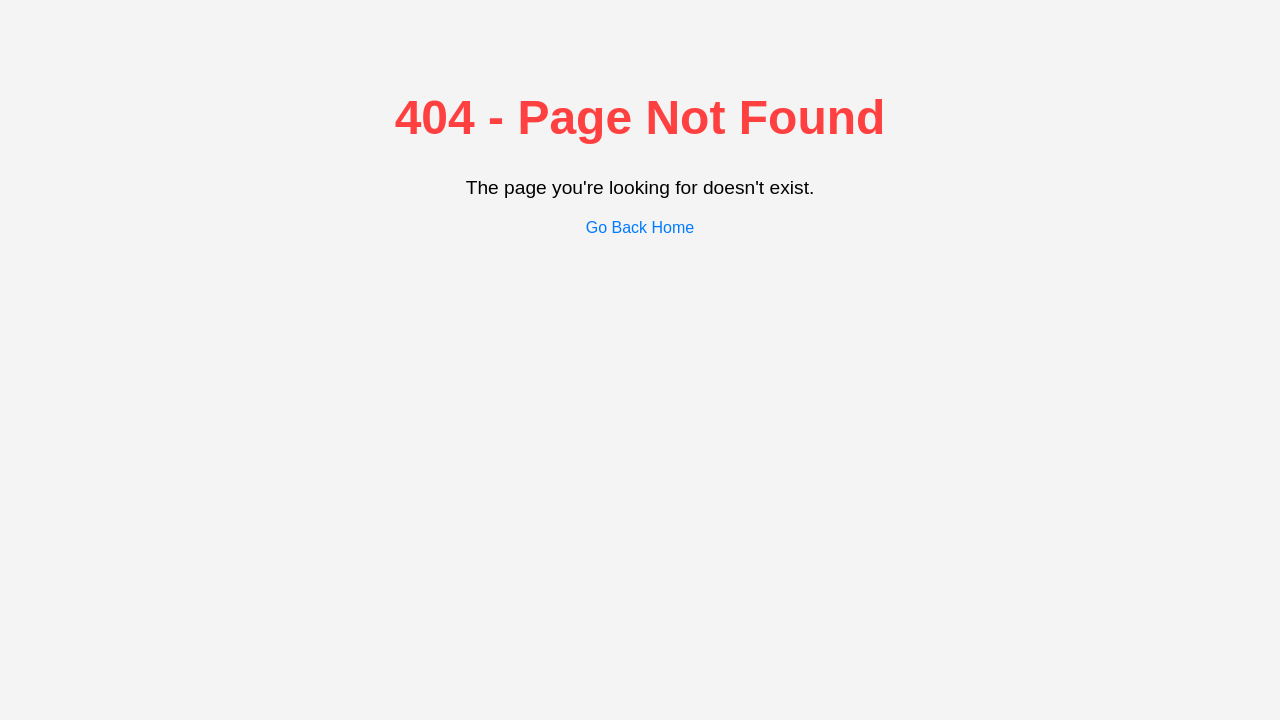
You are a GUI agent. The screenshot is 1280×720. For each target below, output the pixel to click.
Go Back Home (640, 227)
